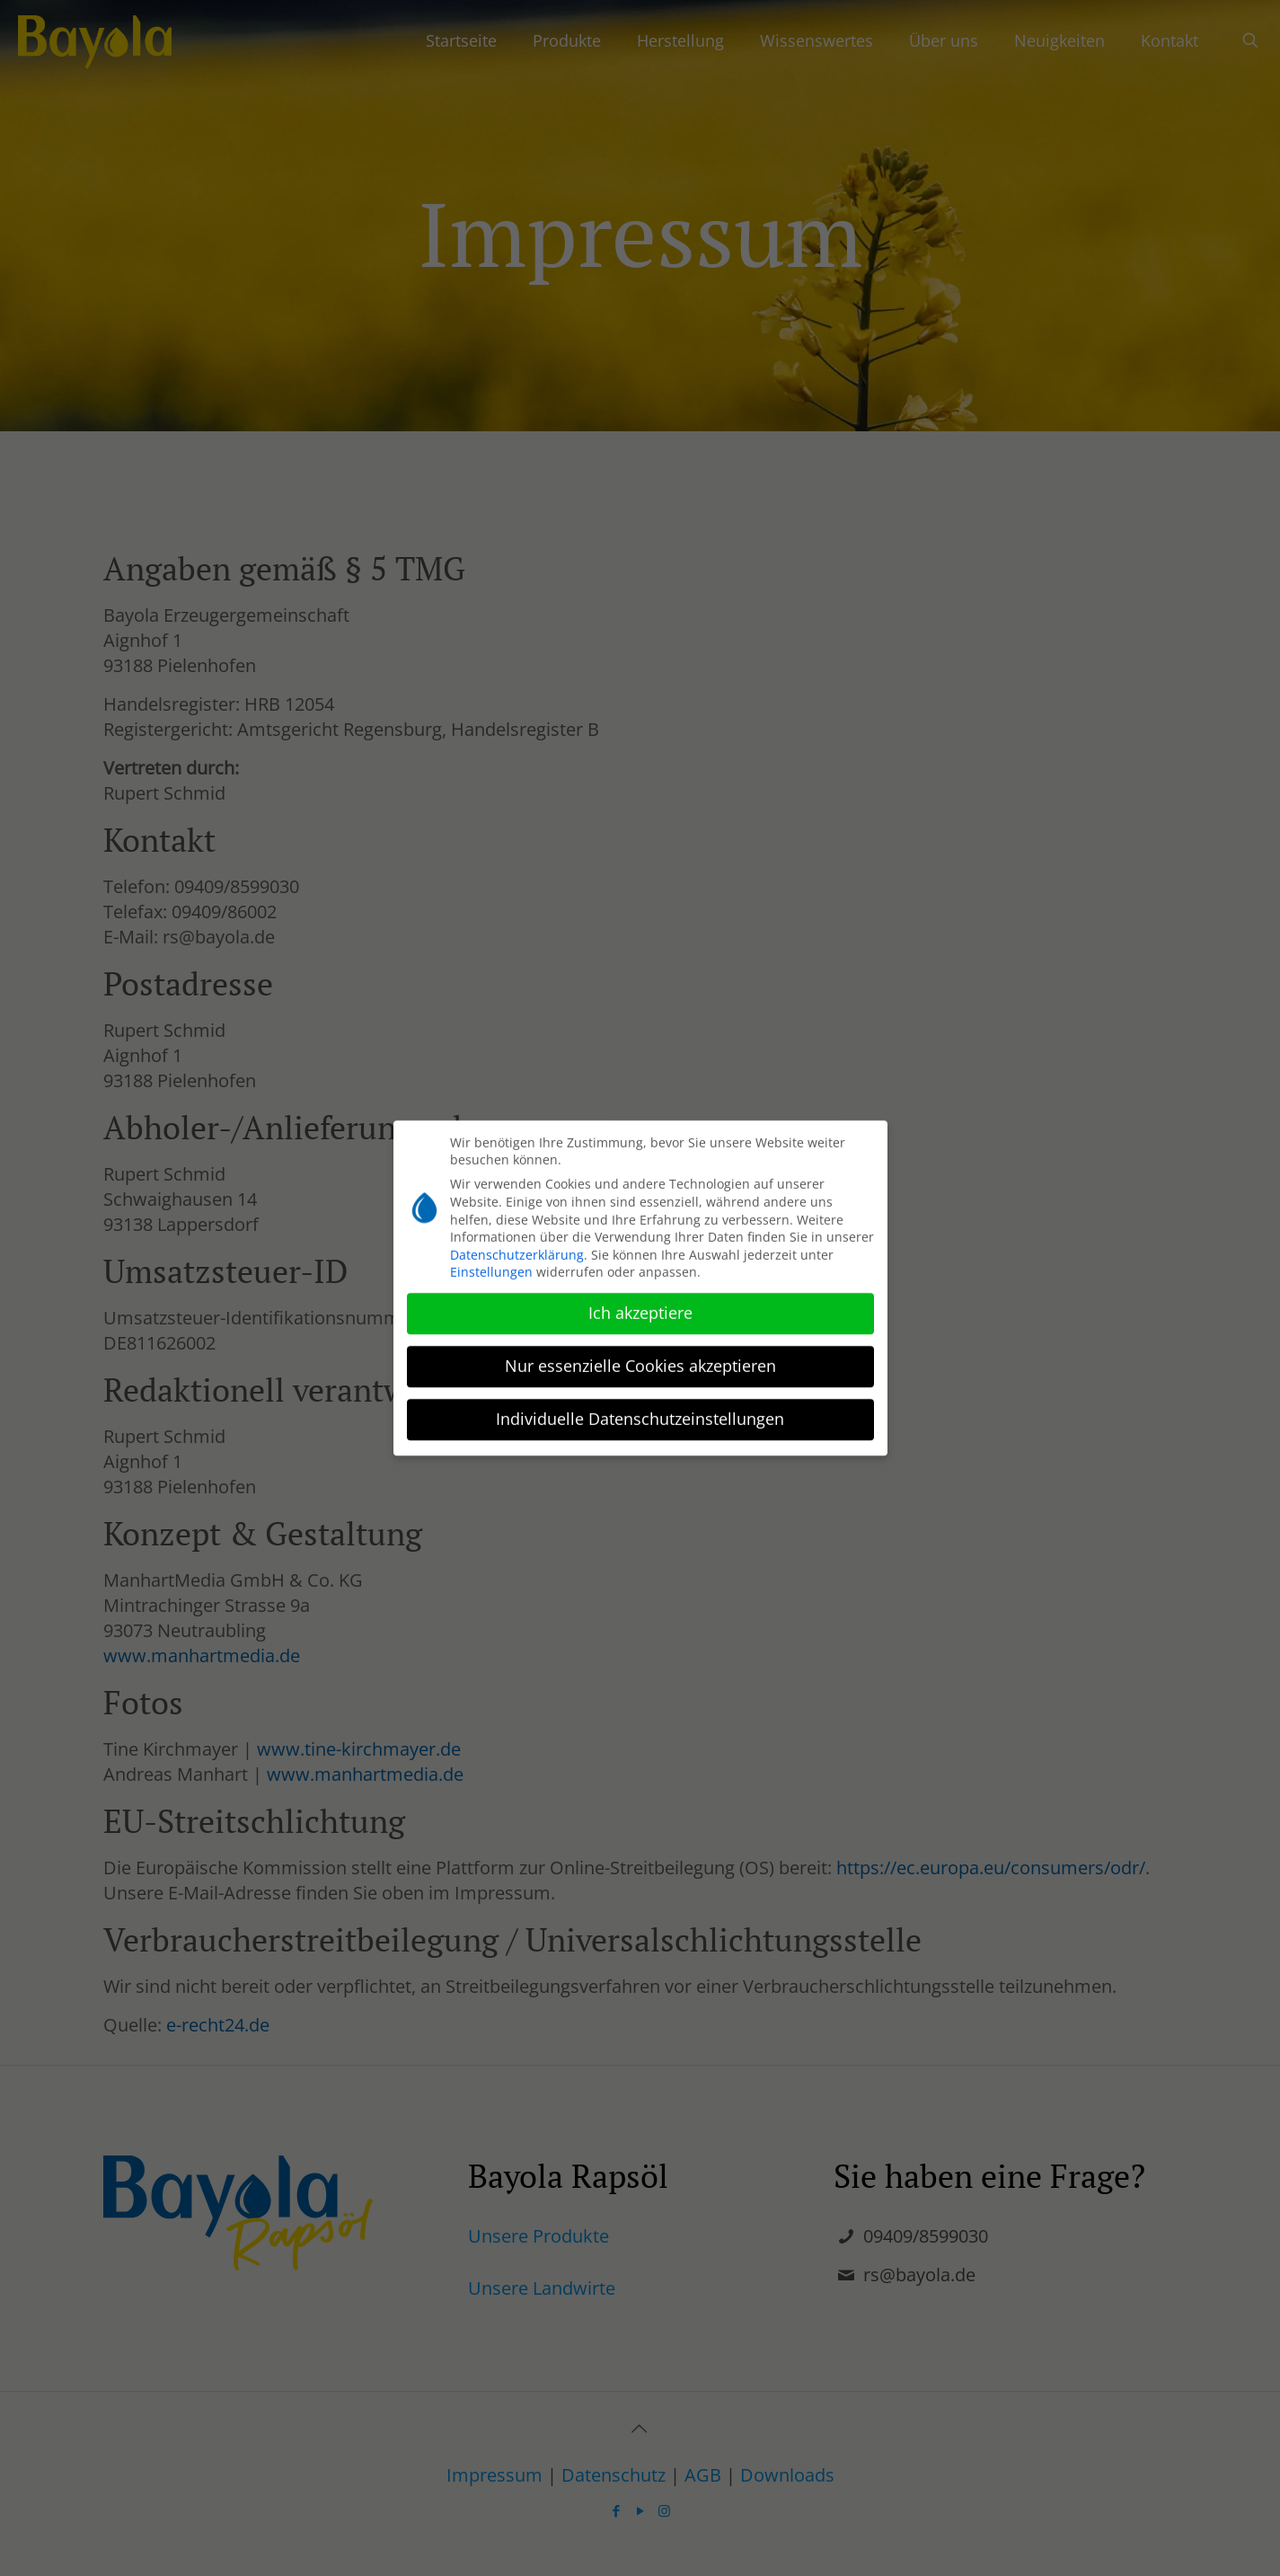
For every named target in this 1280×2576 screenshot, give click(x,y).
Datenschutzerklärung (517, 1247)
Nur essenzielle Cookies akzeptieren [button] (640, 1359)
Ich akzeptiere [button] (640, 1306)
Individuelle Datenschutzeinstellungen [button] (640, 1412)
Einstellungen (491, 1265)
